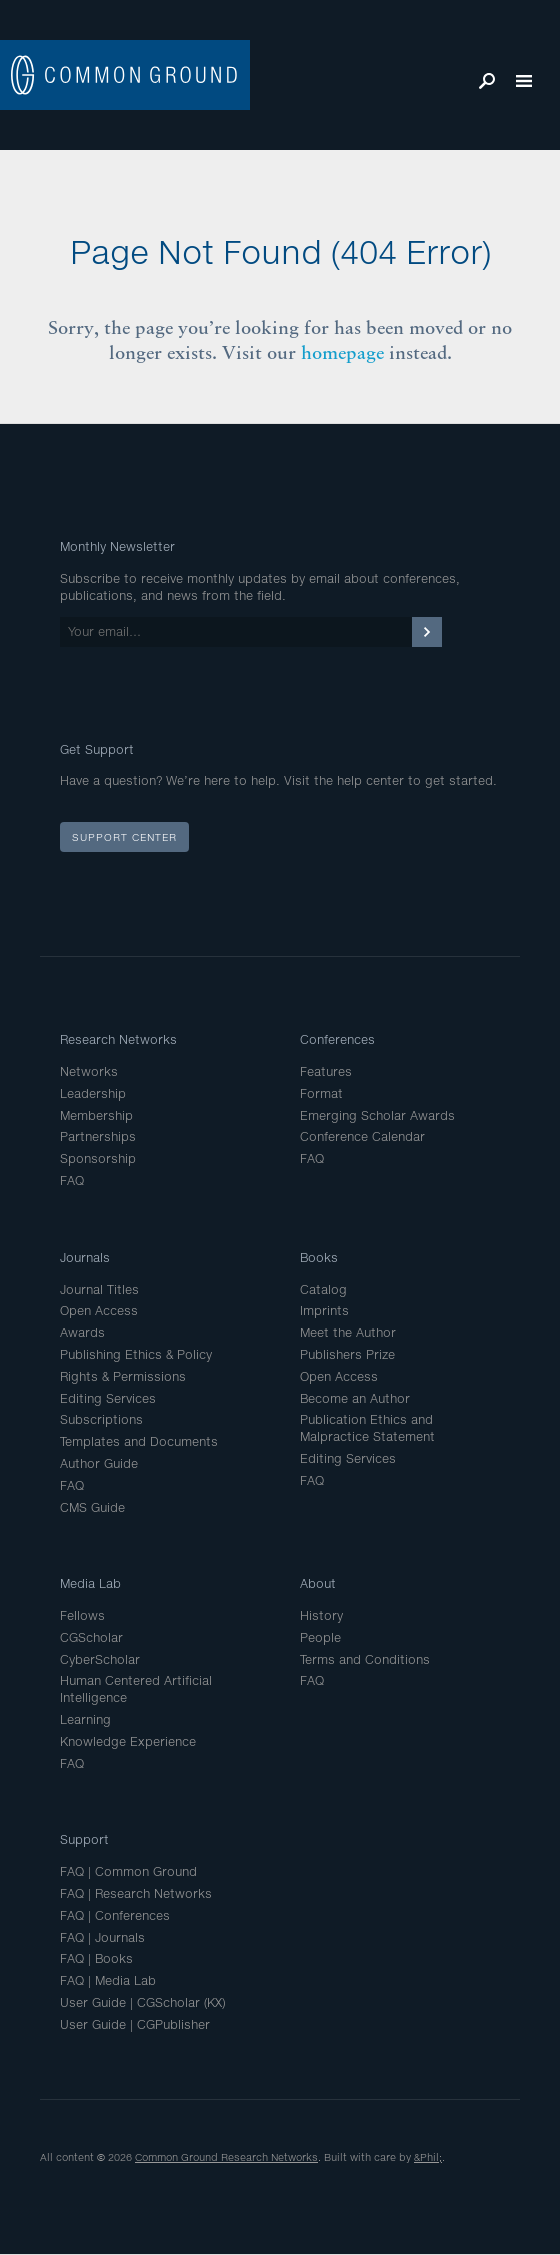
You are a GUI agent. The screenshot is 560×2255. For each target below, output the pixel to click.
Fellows (82, 1615)
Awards (82, 1332)
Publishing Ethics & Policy (136, 1354)
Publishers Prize (347, 1354)
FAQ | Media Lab (108, 1980)
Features (326, 1071)
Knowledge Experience (128, 1741)
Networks (89, 1071)
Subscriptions (101, 1419)
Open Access (99, 1310)
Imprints (324, 1310)
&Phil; (428, 2157)
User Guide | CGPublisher (135, 2024)
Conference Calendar (362, 1136)
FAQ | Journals (102, 1937)
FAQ (72, 1180)
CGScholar (91, 1637)
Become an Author (355, 1398)
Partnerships (98, 1136)
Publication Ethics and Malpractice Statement (367, 1428)
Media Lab (90, 1583)
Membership (96, 1115)
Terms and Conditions (365, 1659)
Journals (85, 1257)
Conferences (337, 1039)
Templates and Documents (139, 1441)
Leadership (93, 1093)
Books (319, 1257)
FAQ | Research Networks (136, 1893)
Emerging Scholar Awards (377, 1115)
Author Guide (99, 1463)
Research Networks (118, 1039)
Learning (85, 1719)
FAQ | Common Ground (128, 1871)
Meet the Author (348, 1332)
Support (84, 1839)
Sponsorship (98, 1158)
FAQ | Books (96, 1958)
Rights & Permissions (123, 1376)
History (321, 1615)
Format (321, 1093)
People (320, 1637)
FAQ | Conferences (115, 1915)
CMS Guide (92, 1507)
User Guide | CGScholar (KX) (142, 2002)
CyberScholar (100, 1659)
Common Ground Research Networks (226, 2157)
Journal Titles (99, 1289)
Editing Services (108, 1398)
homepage (342, 352)
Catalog (323, 1289)
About (318, 1583)
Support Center (124, 837)
